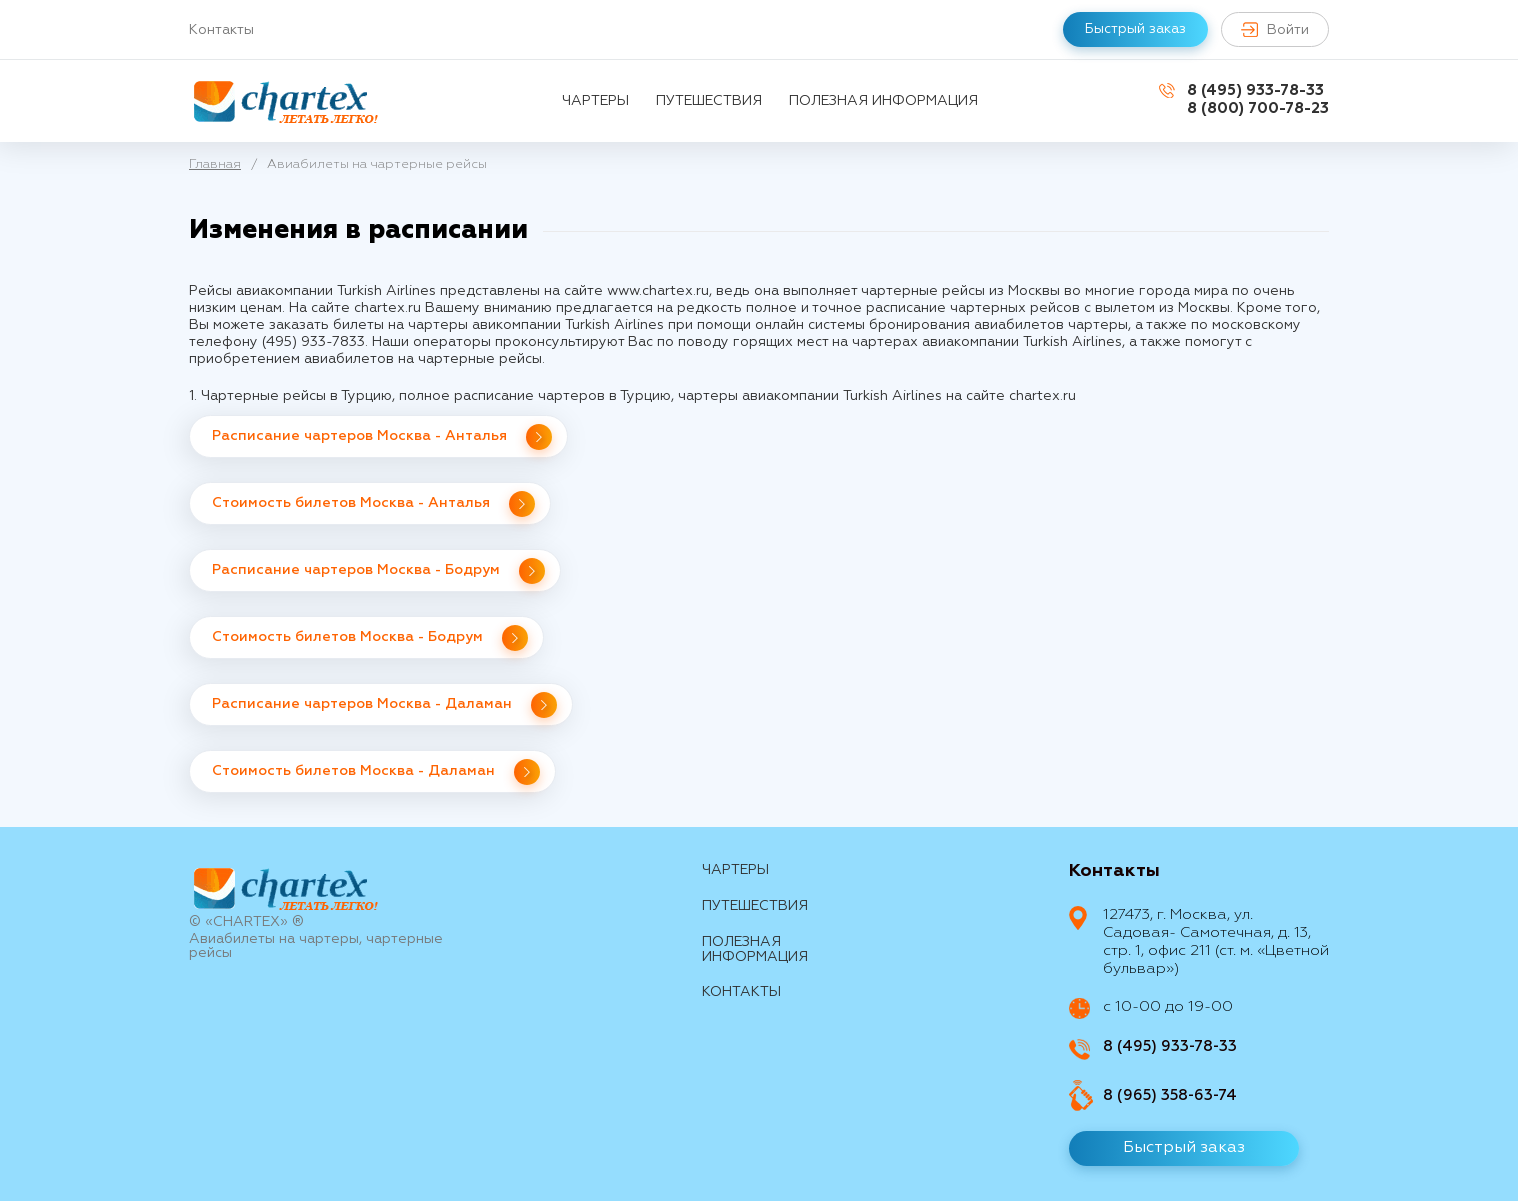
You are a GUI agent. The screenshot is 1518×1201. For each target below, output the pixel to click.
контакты (741, 992)
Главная (215, 164)
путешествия (709, 101)
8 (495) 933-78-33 (1255, 90)
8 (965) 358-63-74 (1170, 1095)
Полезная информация (883, 101)
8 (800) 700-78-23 (1258, 108)
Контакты (221, 30)
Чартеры (595, 101)
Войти (1275, 29)
